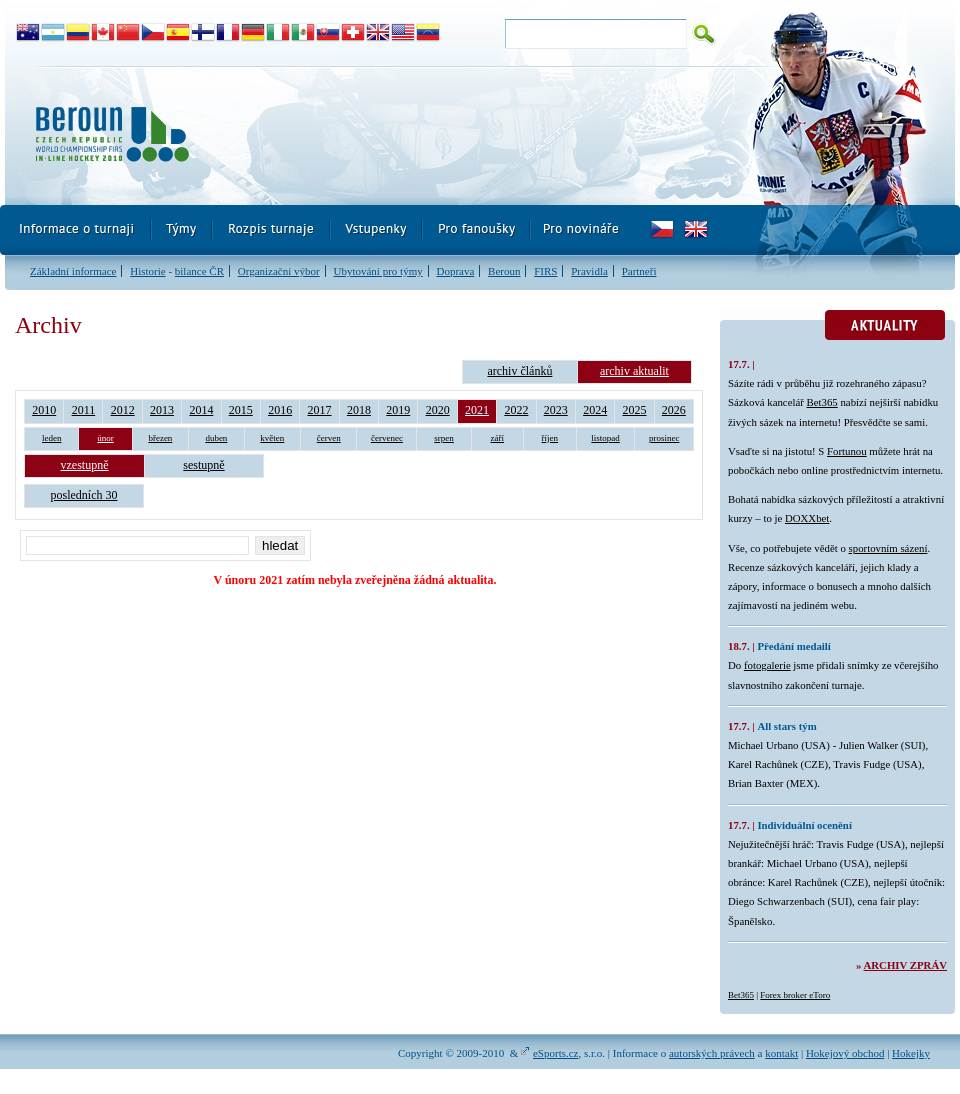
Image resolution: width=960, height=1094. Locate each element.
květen (272, 438)
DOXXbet (807, 518)
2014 (201, 410)
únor (105, 438)
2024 (595, 410)
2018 (359, 410)
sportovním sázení (888, 548)
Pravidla (589, 271)
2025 (635, 410)
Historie (147, 271)
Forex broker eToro (795, 995)
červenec (387, 438)
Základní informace (73, 271)
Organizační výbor (279, 271)
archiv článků (519, 371)
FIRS (545, 271)
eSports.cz (556, 1053)
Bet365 (822, 402)
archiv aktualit (634, 371)
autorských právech (712, 1053)
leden (52, 438)
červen (329, 438)
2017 (320, 410)
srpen (444, 438)
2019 (398, 410)
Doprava (455, 271)
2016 (280, 410)
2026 (674, 410)
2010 (44, 410)
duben (216, 438)
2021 (477, 410)
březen (160, 438)
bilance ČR (199, 271)
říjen (550, 438)
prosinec (664, 438)
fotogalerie (767, 665)
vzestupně (85, 465)
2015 (241, 410)
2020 (438, 410)
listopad (605, 438)
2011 (84, 410)
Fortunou (847, 451)
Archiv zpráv (905, 965)
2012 (123, 410)
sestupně (203, 465)
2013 (162, 410)
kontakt (781, 1053)
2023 (556, 410)
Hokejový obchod (845, 1053)
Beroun (504, 271)
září (498, 438)
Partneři (639, 271)
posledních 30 (84, 495)
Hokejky (911, 1053)
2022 (516, 410)
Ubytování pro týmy (377, 271)
